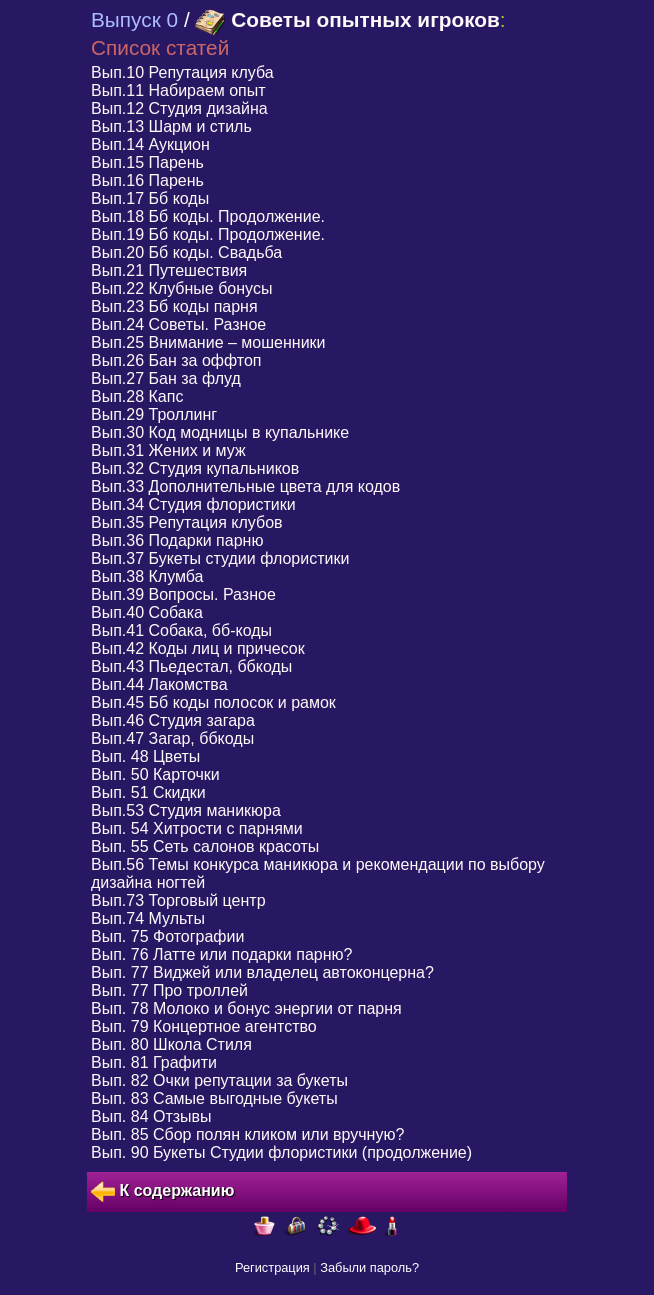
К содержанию (162, 1192)
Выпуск (134, 19)
